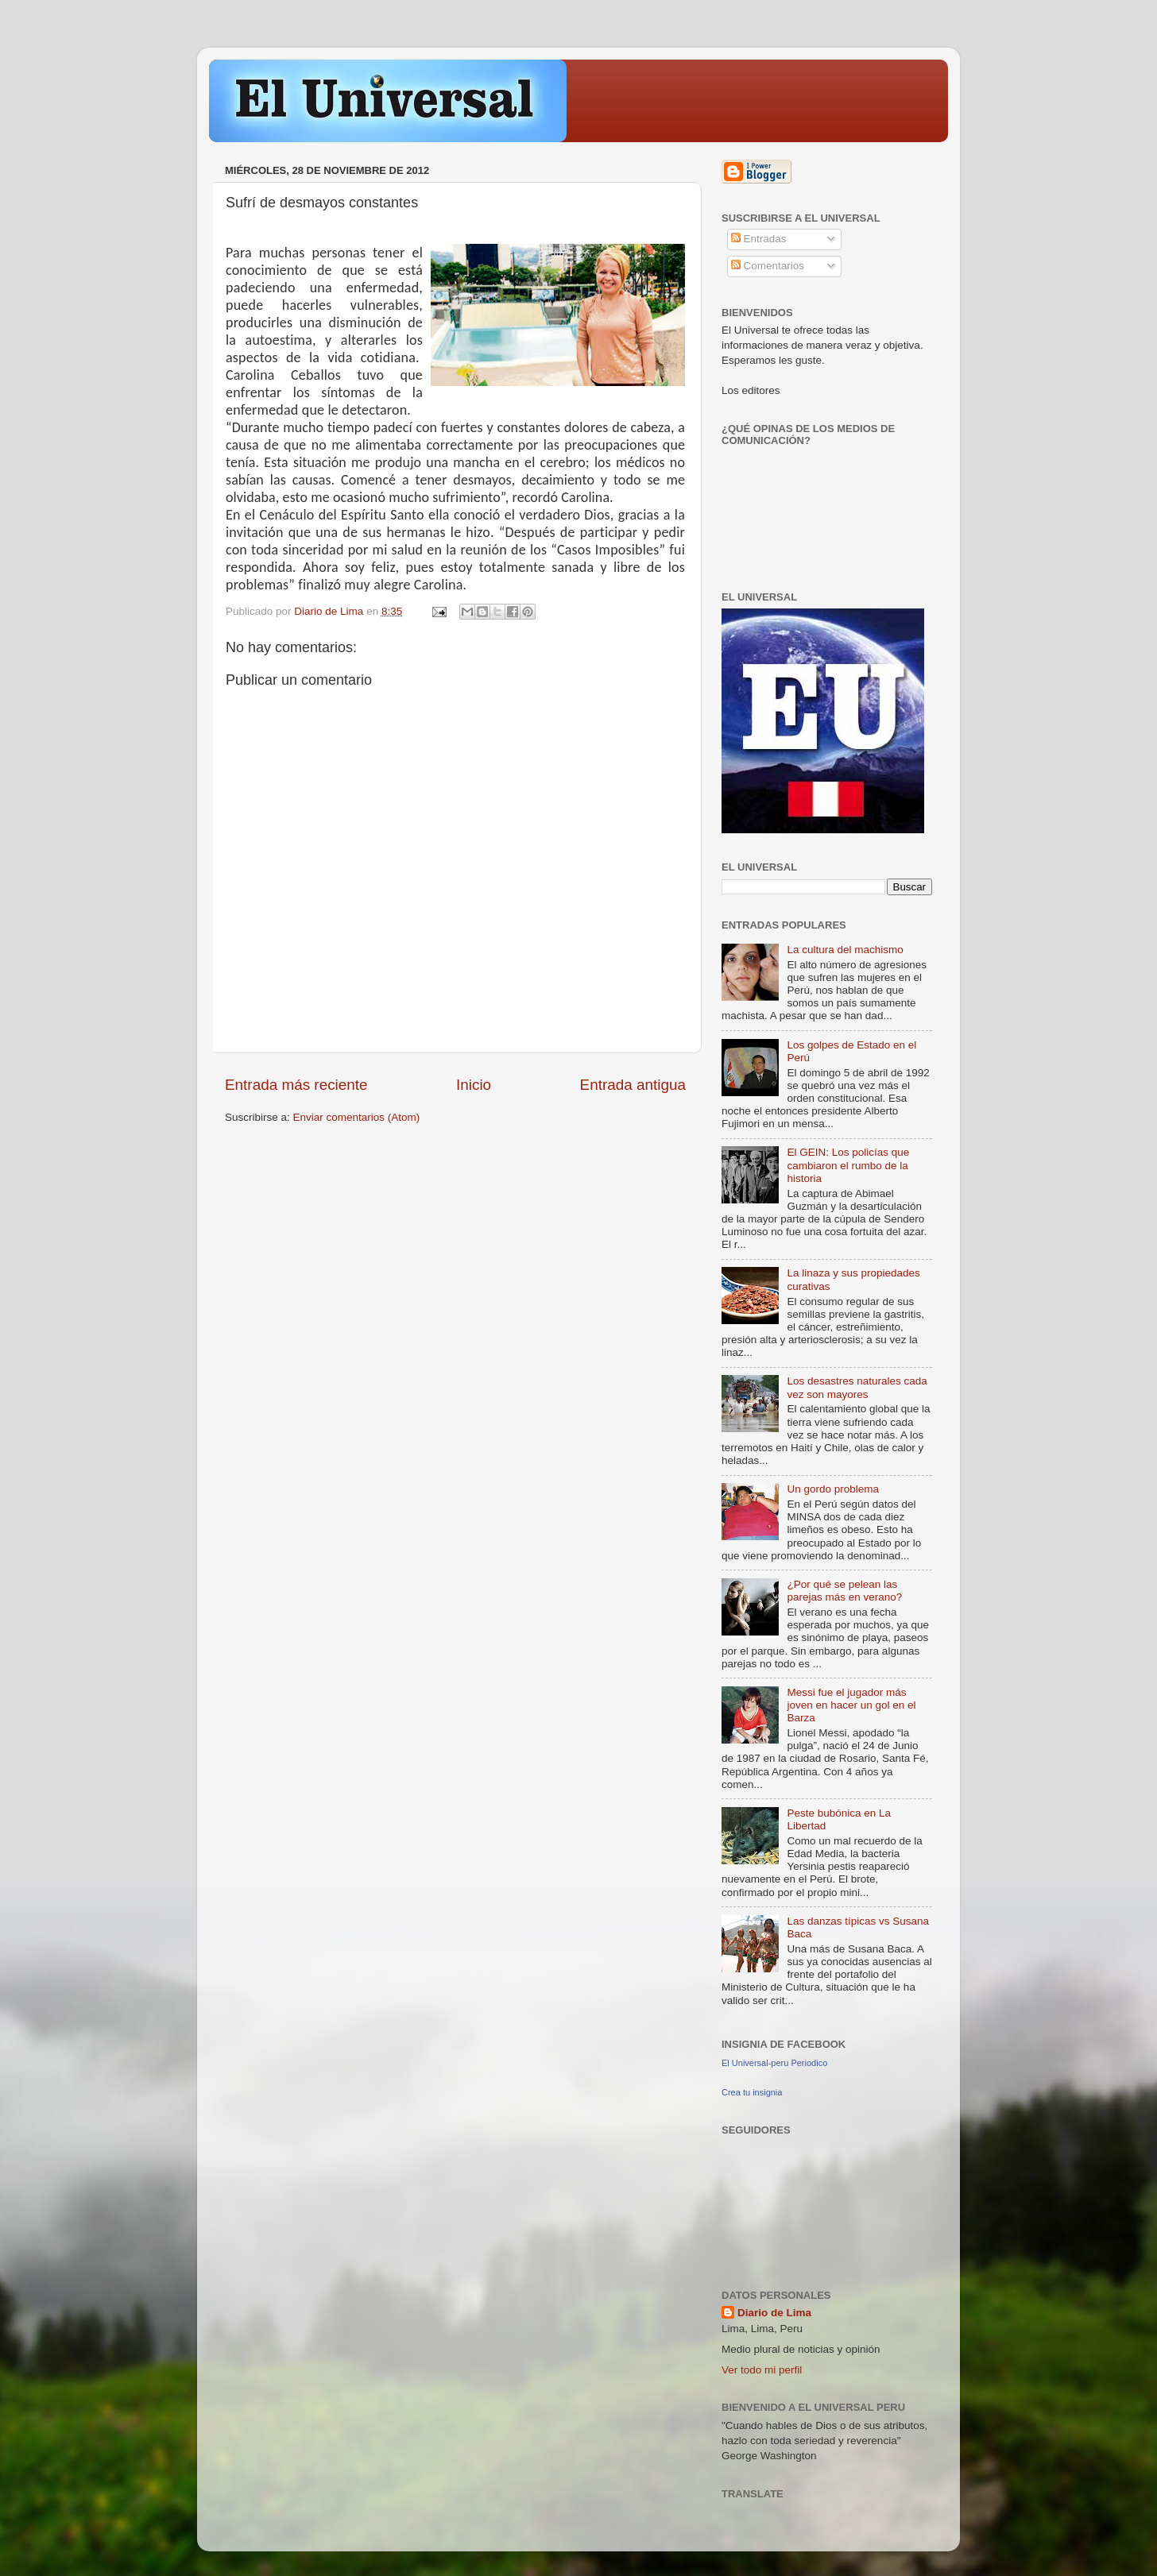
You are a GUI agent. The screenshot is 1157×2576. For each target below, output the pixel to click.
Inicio (473, 1084)
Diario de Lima (774, 2313)
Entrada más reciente (296, 1084)
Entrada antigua (633, 1084)
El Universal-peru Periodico (774, 2063)
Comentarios (767, 266)
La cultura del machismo (845, 950)
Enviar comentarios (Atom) (356, 1117)
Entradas (759, 239)
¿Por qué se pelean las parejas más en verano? (844, 1590)
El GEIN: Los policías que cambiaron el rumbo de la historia (848, 1165)
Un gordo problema (833, 1489)
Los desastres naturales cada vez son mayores (857, 1387)
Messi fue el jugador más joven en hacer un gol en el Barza (851, 1705)
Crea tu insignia (752, 2092)
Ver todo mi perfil (762, 2370)
